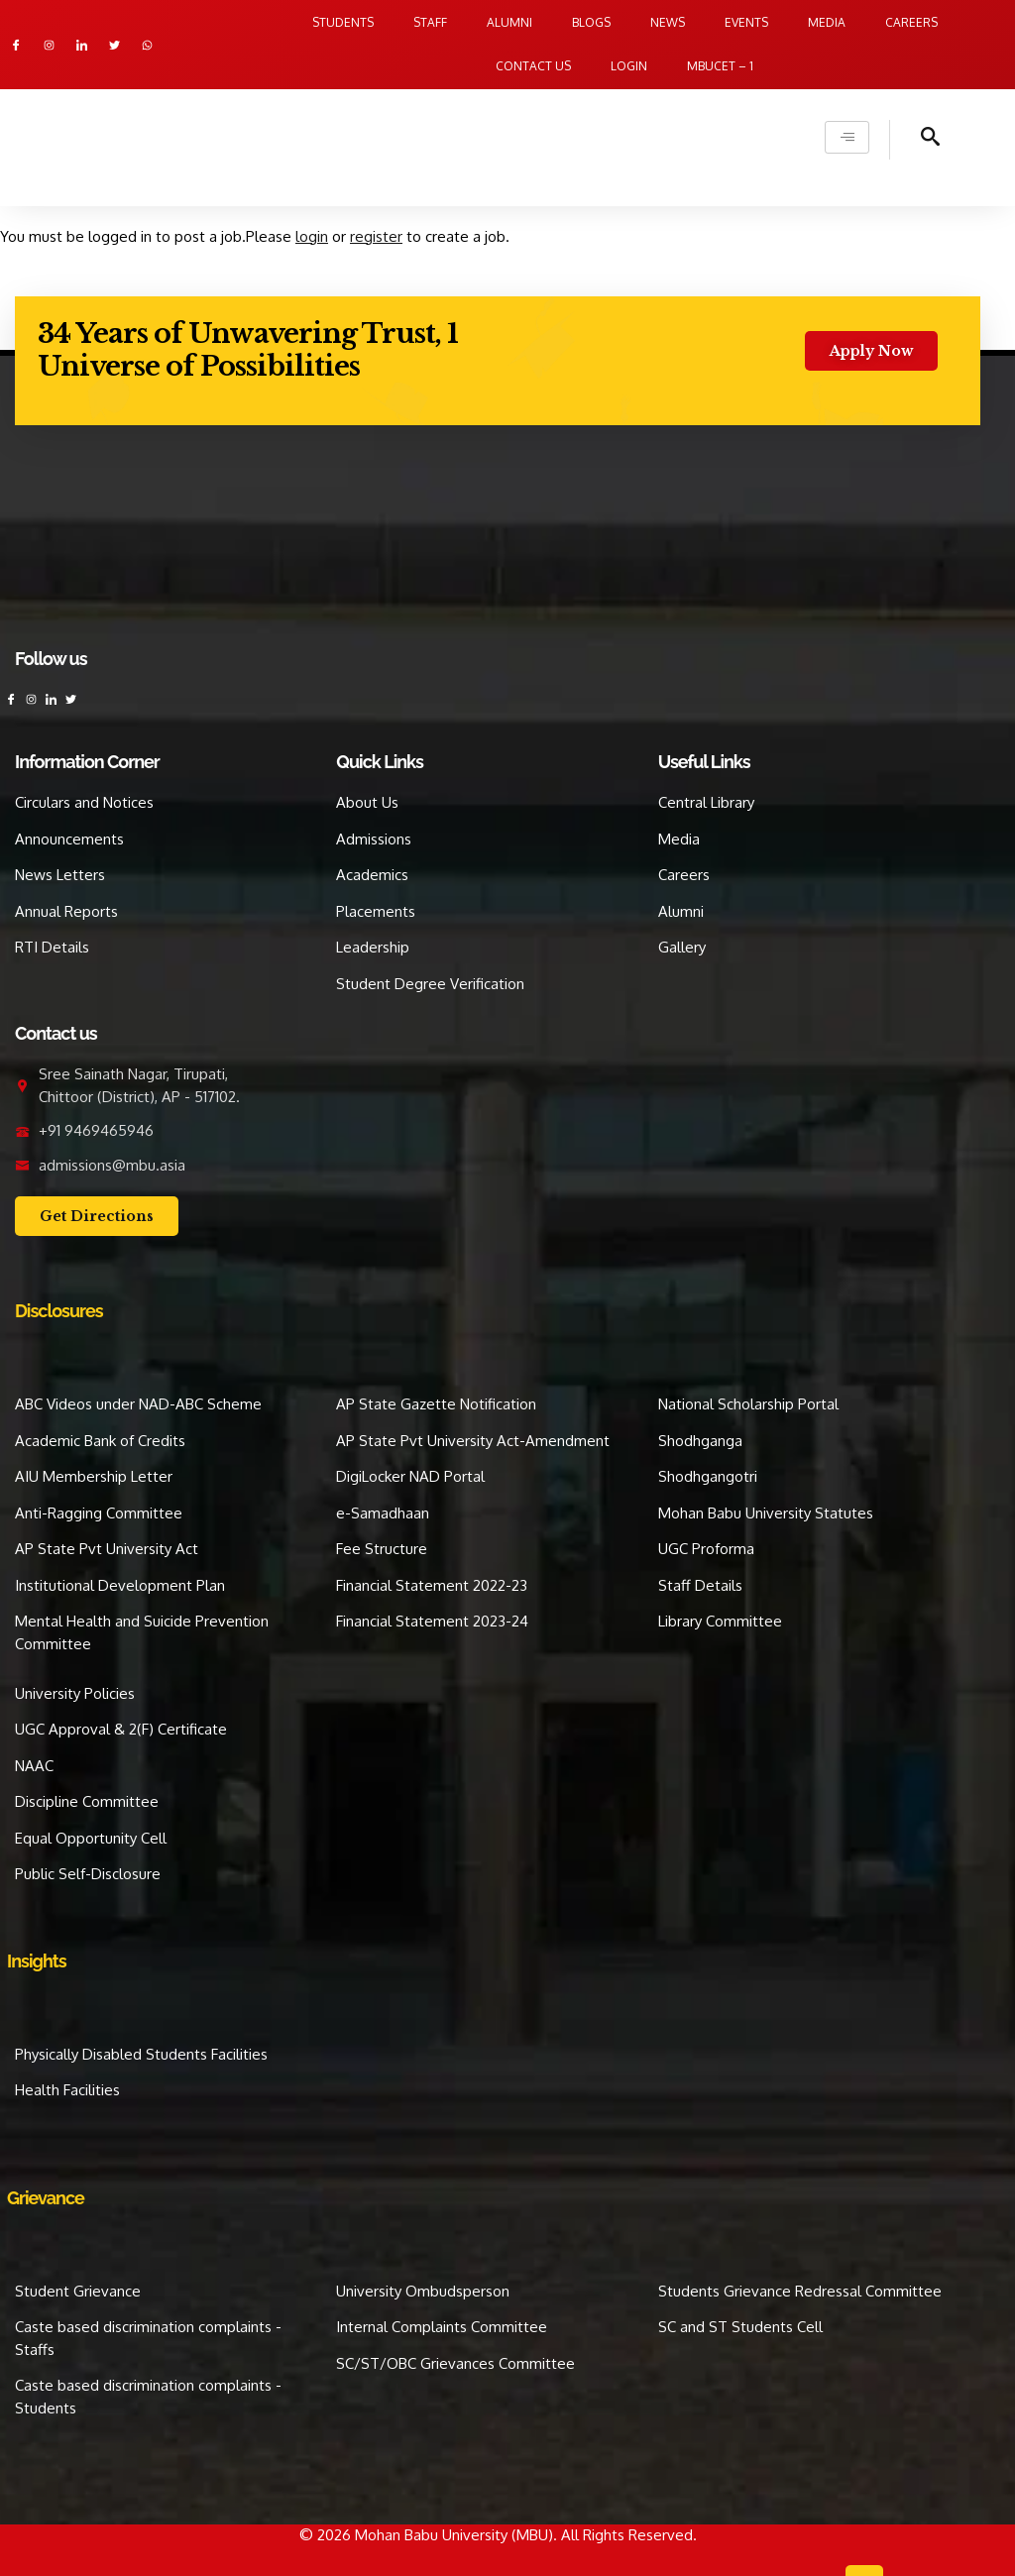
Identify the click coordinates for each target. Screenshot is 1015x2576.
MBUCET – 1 (720, 65)
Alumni (509, 22)
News (667, 22)
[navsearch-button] (915, 140)
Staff (430, 22)
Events (746, 22)
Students (343, 22)
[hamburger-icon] (847, 137)
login (311, 236)
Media (827, 22)
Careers (911, 22)
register (376, 236)
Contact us (533, 65)
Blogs (591, 22)
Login (629, 65)
